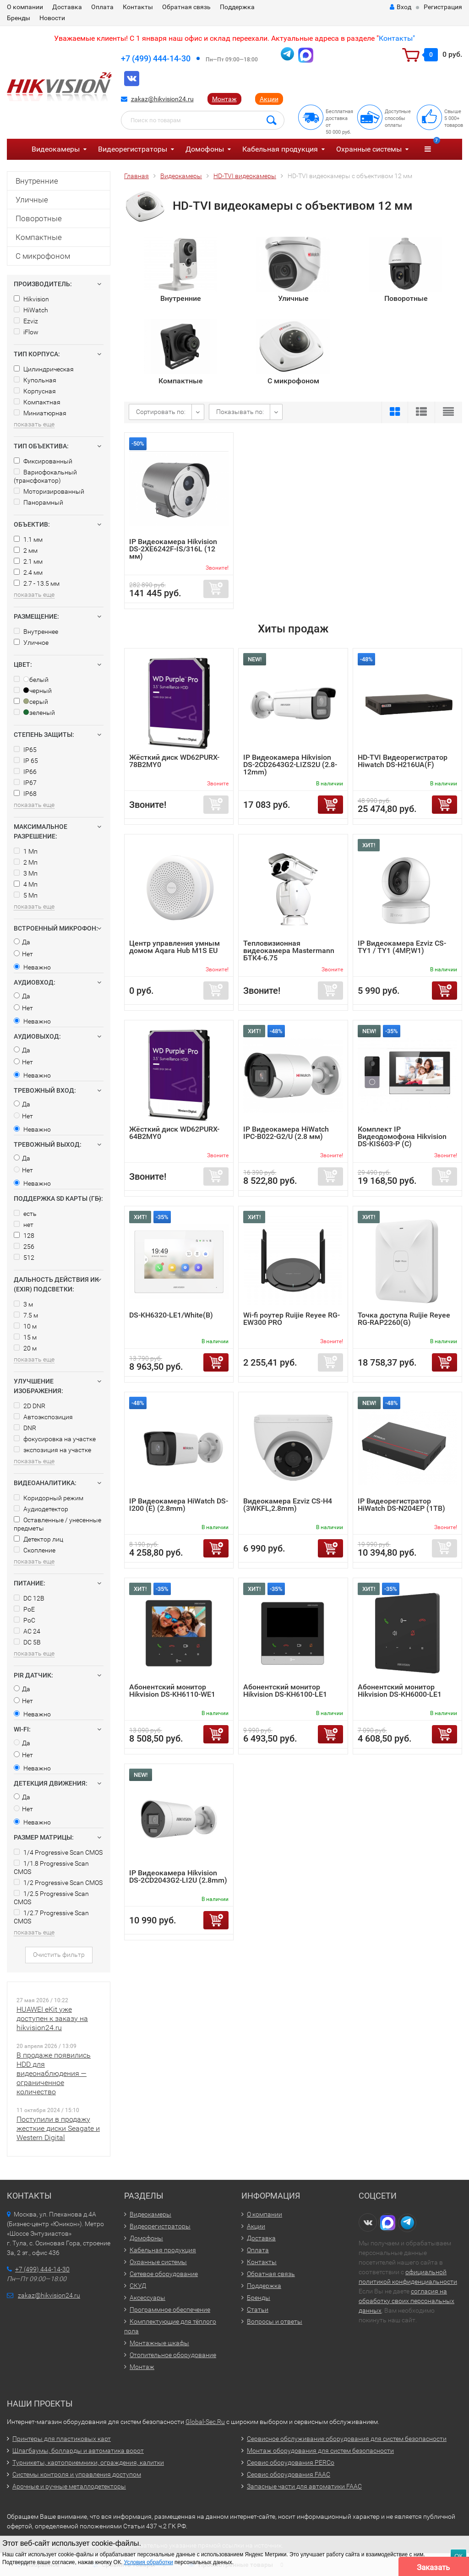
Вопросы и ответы (274, 2321)
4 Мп (26, 884)
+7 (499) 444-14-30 (156, 58)
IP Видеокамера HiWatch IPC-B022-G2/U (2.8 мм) (286, 1133)
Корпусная (35, 391)
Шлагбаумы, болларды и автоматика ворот (78, 2450)
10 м (25, 1326)
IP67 (25, 782)
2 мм (26, 550)
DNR (25, 1428)
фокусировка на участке (55, 1439)
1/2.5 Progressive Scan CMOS (51, 1898)
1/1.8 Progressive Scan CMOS (51, 1867)
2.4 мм (28, 572)
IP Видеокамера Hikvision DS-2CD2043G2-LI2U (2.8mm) (178, 1876)
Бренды (18, 18)
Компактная (37, 402)
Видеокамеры (56, 149)
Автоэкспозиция (43, 1417)
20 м (25, 1348)
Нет (23, 954)
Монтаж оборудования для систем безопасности (320, 2450)
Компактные (39, 237)
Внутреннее (36, 631)
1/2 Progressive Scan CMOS (58, 1882)
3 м (23, 1304)
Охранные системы (369, 149)
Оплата (102, 7)
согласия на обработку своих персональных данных (406, 2300)
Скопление (34, 1550)
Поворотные (39, 218)
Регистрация (443, 7)
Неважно (32, 967)
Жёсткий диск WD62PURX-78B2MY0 (174, 761)
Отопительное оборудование (173, 2354)
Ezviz (26, 321)
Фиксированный (43, 461)
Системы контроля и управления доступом (76, 2474)
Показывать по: (240, 411)
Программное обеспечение (170, 2309)
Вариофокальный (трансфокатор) (45, 476)
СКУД (138, 2285)
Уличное (31, 642)
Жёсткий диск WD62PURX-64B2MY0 (174, 1133)
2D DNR (29, 1406)
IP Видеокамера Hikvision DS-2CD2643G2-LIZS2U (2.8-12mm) (290, 764)
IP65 (25, 749)
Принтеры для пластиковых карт (61, 2438)
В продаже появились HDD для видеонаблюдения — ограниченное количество (53, 2073)
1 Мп (26, 851)
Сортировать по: (160, 411)
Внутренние (37, 180)
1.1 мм (28, 539)
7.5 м (26, 1315)
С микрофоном (43, 256)
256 (24, 1246)
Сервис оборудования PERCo (290, 2462)
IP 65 (26, 760)
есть (25, 1213)
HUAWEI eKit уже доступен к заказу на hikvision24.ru (52, 2018)
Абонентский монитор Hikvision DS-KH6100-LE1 (285, 1691)
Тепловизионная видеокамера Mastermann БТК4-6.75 (288, 950)
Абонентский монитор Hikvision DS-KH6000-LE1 (400, 1691)
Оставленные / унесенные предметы (57, 1524)
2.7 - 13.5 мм (37, 583)
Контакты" (397, 38)
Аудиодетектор (41, 1509)
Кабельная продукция (280, 149)
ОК (458, 2556)
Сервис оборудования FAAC (288, 2474)
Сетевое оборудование (164, 2273)
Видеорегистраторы (132, 149)
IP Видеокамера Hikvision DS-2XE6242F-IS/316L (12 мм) (173, 549)
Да (22, 942)
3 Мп (26, 873)
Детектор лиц (38, 1539)
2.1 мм (28, 561)
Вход (400, 7)
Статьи (257, 2309)
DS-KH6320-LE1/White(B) (171, 1315)
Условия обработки (148, 2562)
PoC (24, 1620)
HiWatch (31, 310)
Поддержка (237, 7)
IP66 (25, 771)
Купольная (35, 380)
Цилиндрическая (44, 369)
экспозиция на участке (52, 1450)
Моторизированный (49, 491)
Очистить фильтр (59, 1954)
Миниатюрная (40, 413)
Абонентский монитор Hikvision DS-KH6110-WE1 (172, 1691)
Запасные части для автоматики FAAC (304, 2486)
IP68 (25, 793)
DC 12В (29, 1598)
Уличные (32, 199)
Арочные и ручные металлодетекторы (69, 2486)
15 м (25, 1337)
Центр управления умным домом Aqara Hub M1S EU (174, 947)
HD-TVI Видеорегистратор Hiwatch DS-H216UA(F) (402, 761)
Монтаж (224, 99)
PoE (24, 1609)
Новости (52, 18)
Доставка (67, 7)
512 (24, 1257)
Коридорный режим (48, 1498)
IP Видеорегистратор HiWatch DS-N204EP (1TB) (401, 1505)
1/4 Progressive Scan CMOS (58, 1852)
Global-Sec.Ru (205, 2421)
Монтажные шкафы (159, 2343)
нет (23, 1224)
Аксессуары (147, 2297)
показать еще (34, 424)
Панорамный (38, 502)
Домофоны (204, 149)
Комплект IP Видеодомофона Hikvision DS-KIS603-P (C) (402, 1136)
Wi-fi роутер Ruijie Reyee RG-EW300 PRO (291, 1319)
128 (24, 1235)
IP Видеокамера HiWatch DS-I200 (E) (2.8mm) (178, 1505)
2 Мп (26, 862)
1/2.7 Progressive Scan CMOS (51, 1917)
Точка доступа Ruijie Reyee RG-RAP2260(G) (404, 1319)
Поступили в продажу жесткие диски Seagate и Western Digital (58, 2128)
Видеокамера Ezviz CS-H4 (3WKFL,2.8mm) (287, 1505)
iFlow (26, 332)
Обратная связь (186, 7)
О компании (25, 7)
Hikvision (31, 299)
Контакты (138, 7)
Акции (269, 99)
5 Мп (26, 895)
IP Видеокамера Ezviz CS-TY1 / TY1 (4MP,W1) (402, 947)
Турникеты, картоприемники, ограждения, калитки (88, 2462)
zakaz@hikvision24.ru (162, 99)
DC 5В (27, 1642)
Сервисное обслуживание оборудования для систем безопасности (347, 2438)
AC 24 (27, 1631)
